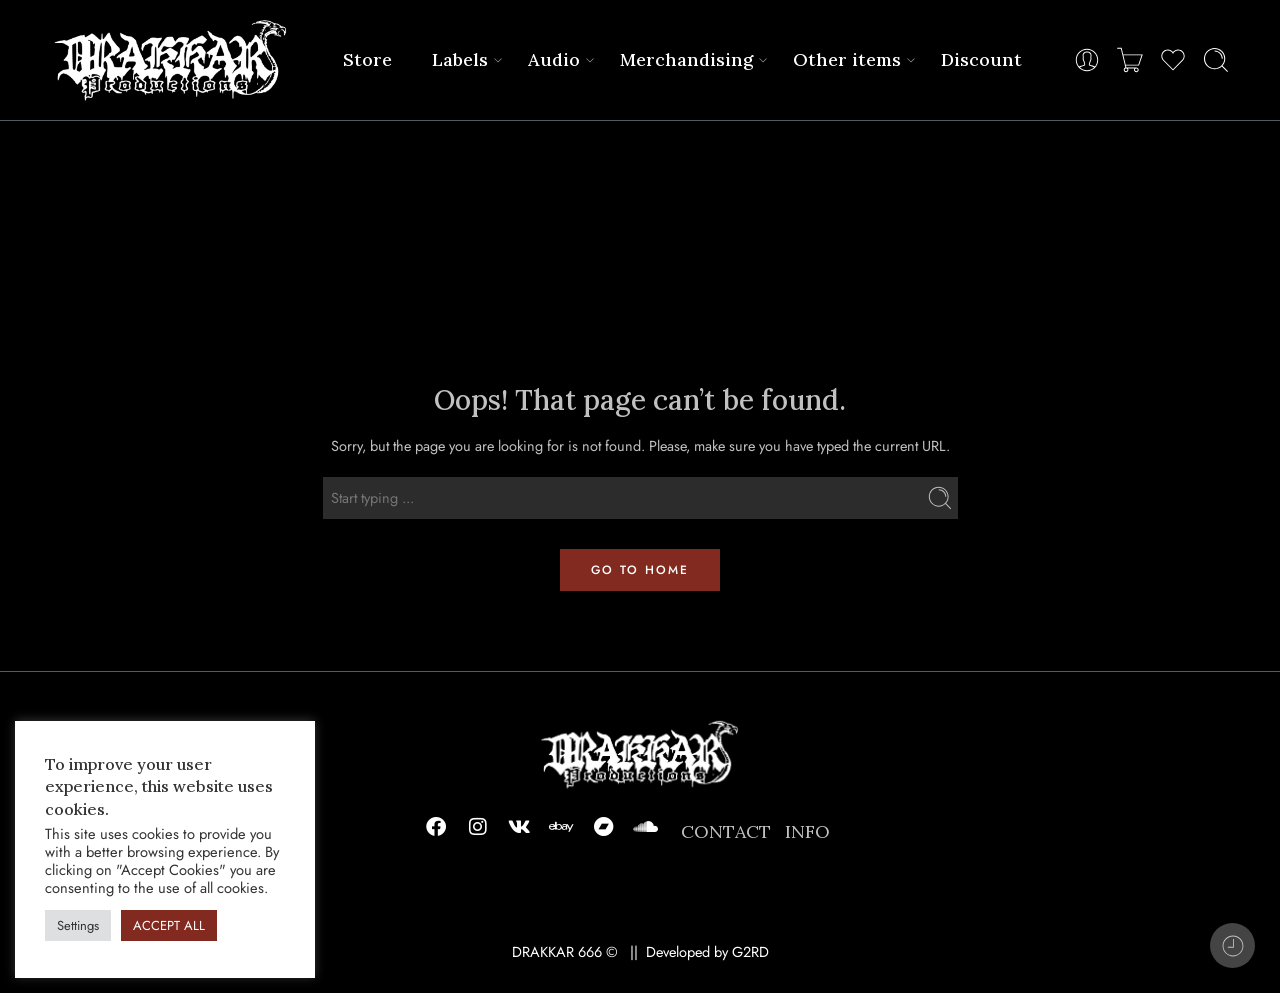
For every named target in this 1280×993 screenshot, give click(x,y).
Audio (554, 59)
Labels (460, 59)
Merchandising (686, 59)
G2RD (750, 951)
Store (367, 59)
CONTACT (726, 831)
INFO (807, 831)
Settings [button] (78, 925)
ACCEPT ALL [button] (169, 925)
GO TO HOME (640, 570)
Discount (981, 59)
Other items (847, 59)
